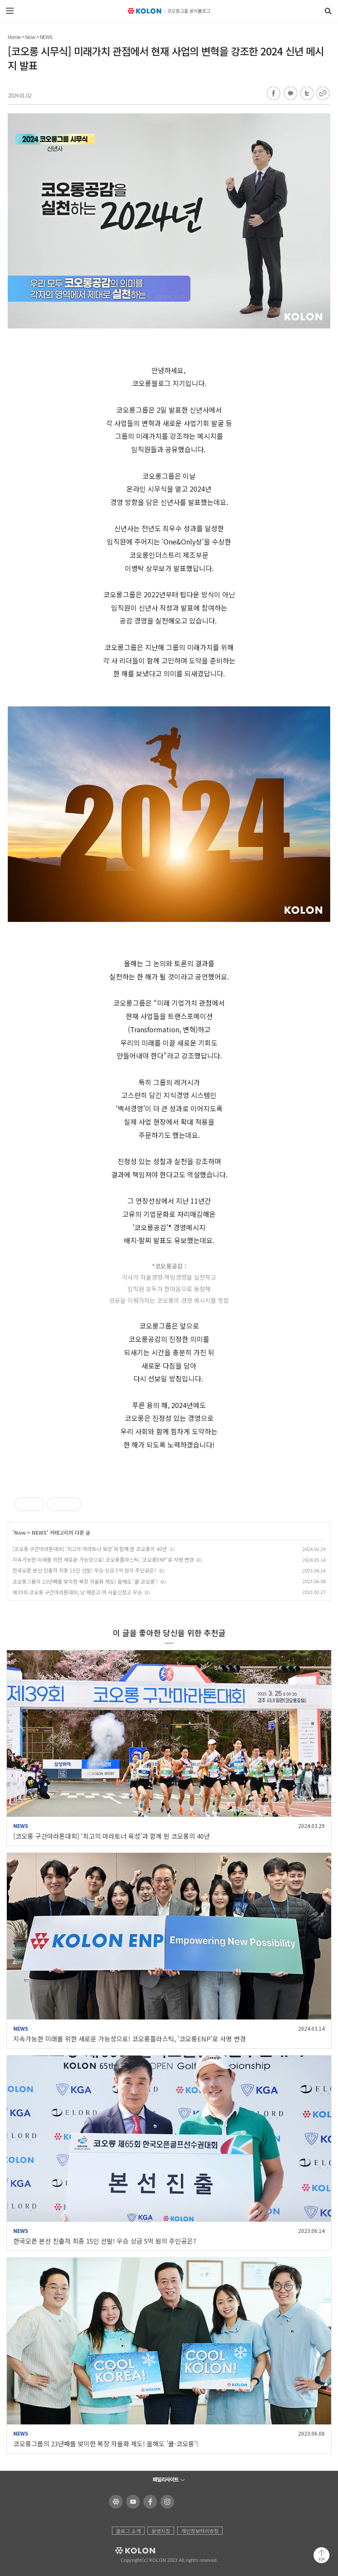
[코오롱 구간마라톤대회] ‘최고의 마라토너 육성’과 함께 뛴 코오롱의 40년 (89, 1548)
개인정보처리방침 (200, 2530)
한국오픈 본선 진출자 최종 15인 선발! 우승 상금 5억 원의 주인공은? (84, 1570)
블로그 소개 (128, 2530)
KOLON (123, 2550)
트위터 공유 (305, 93)
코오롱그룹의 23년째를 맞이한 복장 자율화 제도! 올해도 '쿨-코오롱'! (85, 1581)
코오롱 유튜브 (131, 2502)
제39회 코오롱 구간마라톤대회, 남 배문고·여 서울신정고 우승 (77, 1592)
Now (30, 36)
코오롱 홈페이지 (114, 2502)
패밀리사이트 (165, 2479)
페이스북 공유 (274, 93)
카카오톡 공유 (290, 93)
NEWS (46, 36)
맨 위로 (321, 2555)
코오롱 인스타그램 (165, 2502)
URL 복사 (322, 93)
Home (14, 36)
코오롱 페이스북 (148, 2502)
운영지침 (160, 2530)
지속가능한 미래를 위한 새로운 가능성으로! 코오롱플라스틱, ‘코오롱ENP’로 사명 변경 (103, 1559)
